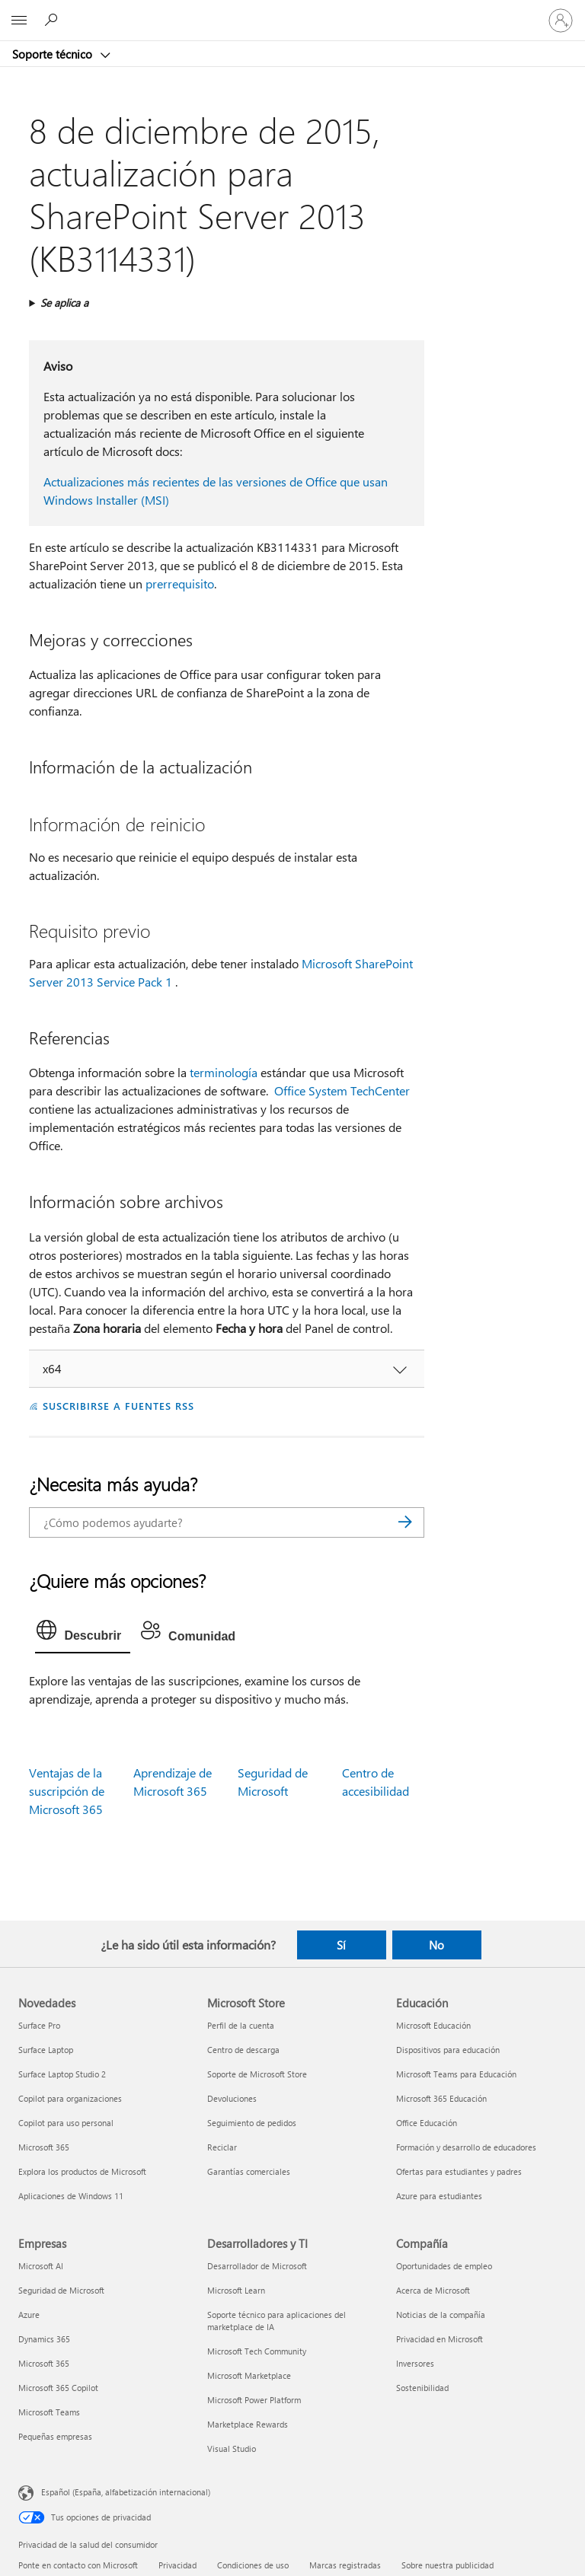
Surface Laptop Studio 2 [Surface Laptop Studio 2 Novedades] (62, 2074)
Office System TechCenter (342, 1090)
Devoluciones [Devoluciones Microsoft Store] (232, 2098)
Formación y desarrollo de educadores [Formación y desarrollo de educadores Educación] (466, 2147)
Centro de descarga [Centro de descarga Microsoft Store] (243, 2049)
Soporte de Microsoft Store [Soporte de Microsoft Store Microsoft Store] (257, 2074)
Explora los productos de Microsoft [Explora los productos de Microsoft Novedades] (82, 2171)
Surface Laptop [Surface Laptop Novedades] (45, 2049)
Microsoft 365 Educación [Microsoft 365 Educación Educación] (441, 2098)
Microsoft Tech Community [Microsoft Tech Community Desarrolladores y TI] (256, 2351)
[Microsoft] (292, 11)
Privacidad (177, 2565)
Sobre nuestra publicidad (447, 2565)
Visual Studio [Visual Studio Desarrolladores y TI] (231, 2448)
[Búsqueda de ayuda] (53, 20)
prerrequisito (179, 583)
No (436, 1945)
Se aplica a (64, 302)
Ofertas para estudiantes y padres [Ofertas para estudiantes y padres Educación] (459, 2171)
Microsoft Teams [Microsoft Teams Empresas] (49, 2412)
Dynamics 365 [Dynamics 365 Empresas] (44, 2339)
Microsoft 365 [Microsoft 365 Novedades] (43, 2147)
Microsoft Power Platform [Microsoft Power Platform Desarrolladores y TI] (254, 2399)
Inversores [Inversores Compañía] (415, 2363)
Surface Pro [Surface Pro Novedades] (39, 2025)
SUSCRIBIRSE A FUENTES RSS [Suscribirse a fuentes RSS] (118, 1405)
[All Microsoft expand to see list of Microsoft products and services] (19, 20)
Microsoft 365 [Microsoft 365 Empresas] (43, 2363)
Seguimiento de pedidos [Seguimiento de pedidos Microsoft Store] (251, 2122)
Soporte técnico (53, 54)
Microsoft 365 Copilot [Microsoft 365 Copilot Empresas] (58, 2387)
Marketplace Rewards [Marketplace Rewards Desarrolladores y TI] (247, 2424)
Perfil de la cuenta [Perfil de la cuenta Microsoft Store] (240, 2025)
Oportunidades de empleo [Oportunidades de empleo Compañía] (444, 2266)
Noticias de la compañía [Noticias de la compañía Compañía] (440, 2314)
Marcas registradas (345, 2565)
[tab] (82, 1633)
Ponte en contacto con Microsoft (78, 2565)
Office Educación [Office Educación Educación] (426, 2122)
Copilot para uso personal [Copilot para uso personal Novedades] (65, 2122)
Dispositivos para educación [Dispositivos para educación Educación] (448, 2049)
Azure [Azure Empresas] (29, 2314)
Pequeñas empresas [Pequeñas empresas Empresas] (55, 2436)
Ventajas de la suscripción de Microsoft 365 (66, 1791)
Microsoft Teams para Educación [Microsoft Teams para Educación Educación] (456, 2074)
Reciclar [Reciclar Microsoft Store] (222, 2147)
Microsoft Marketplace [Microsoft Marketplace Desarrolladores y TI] (249, 2375)
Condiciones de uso (253, 2565)
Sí (341, 1945)
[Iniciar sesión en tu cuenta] (560, 20)
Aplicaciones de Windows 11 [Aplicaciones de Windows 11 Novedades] (70, 2195)
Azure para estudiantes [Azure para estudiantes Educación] (439, 2195)
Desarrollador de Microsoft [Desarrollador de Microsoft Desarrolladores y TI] (257, 2266)
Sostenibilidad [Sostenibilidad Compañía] (422, 2387)
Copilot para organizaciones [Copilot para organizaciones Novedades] (70, 2098)
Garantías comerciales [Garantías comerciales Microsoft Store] (248, 2171)
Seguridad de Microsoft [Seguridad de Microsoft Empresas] (61, 2290)
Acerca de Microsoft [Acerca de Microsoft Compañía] (433, 2290)
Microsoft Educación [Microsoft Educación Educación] (433, 2025)
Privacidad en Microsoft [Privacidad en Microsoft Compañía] (439, 2339)
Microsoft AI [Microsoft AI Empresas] (40, 2266)
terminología (223, 1072)
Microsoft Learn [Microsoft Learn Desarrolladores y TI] (236, 2290)
